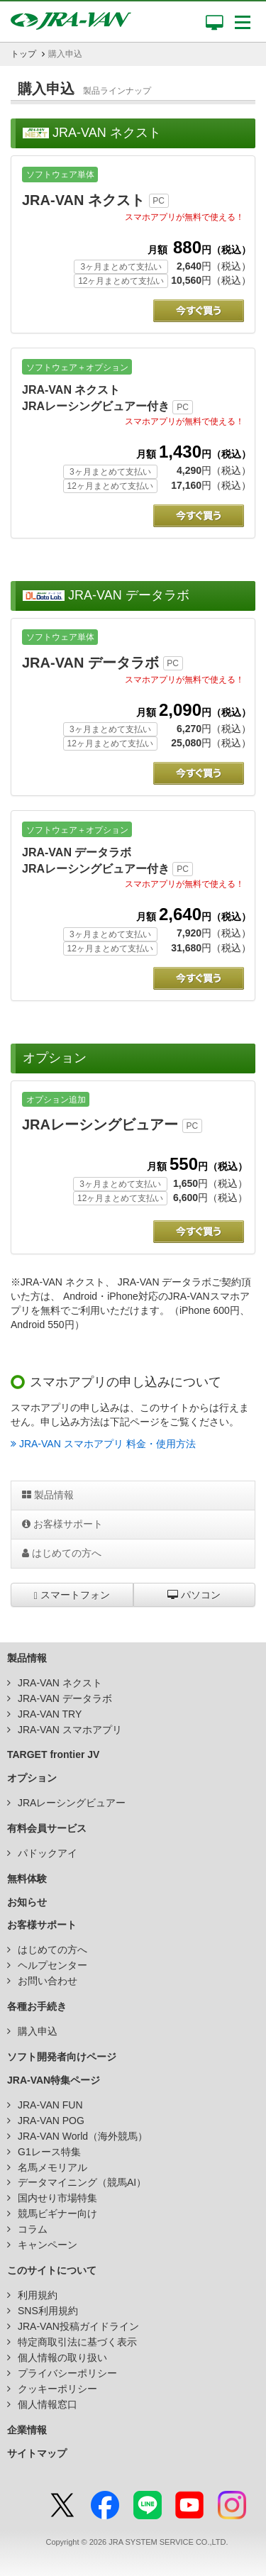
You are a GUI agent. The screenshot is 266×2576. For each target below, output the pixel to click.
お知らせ (27, 1902)
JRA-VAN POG (51, 2120)
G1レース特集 (49, 2151)
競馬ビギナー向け (57, 2213)
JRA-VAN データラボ (65, 1698)
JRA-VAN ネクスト (60, 1682)
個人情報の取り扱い (62, 2357)
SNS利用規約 (48, 2310)
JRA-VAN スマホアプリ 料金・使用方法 (103, 1443)
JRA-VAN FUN (50, 2105)
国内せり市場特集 (57, 2198)
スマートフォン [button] (72, 1595)
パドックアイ (47, 1853)
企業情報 (27, 2430)
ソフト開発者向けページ (61, 2056)
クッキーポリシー (57, 2388)
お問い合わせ (47, 1980)
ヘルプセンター (52, 1965)
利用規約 (37, 2295)
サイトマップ (37, 2453)
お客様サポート (62, 1524)
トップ (23, 54)
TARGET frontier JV (53, 1754)
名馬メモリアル (52, 2167)
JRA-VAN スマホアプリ (70, 1729)
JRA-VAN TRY (50, 1714)
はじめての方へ (61, 1553)
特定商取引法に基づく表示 (77, 2342)
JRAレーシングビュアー (72, 1802)
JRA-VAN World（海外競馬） (83, 2136)
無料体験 (27, 1878)
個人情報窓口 (47, 2404)
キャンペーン (47, 2244)
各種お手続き (37, 2006)
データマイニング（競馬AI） (82, 2182)
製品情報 (48, 1494)
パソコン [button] (194, 1595)
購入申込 (37, 2031)
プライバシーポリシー (67, 2373)
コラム (33, 2229)
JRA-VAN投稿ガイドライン (78, 2326)
